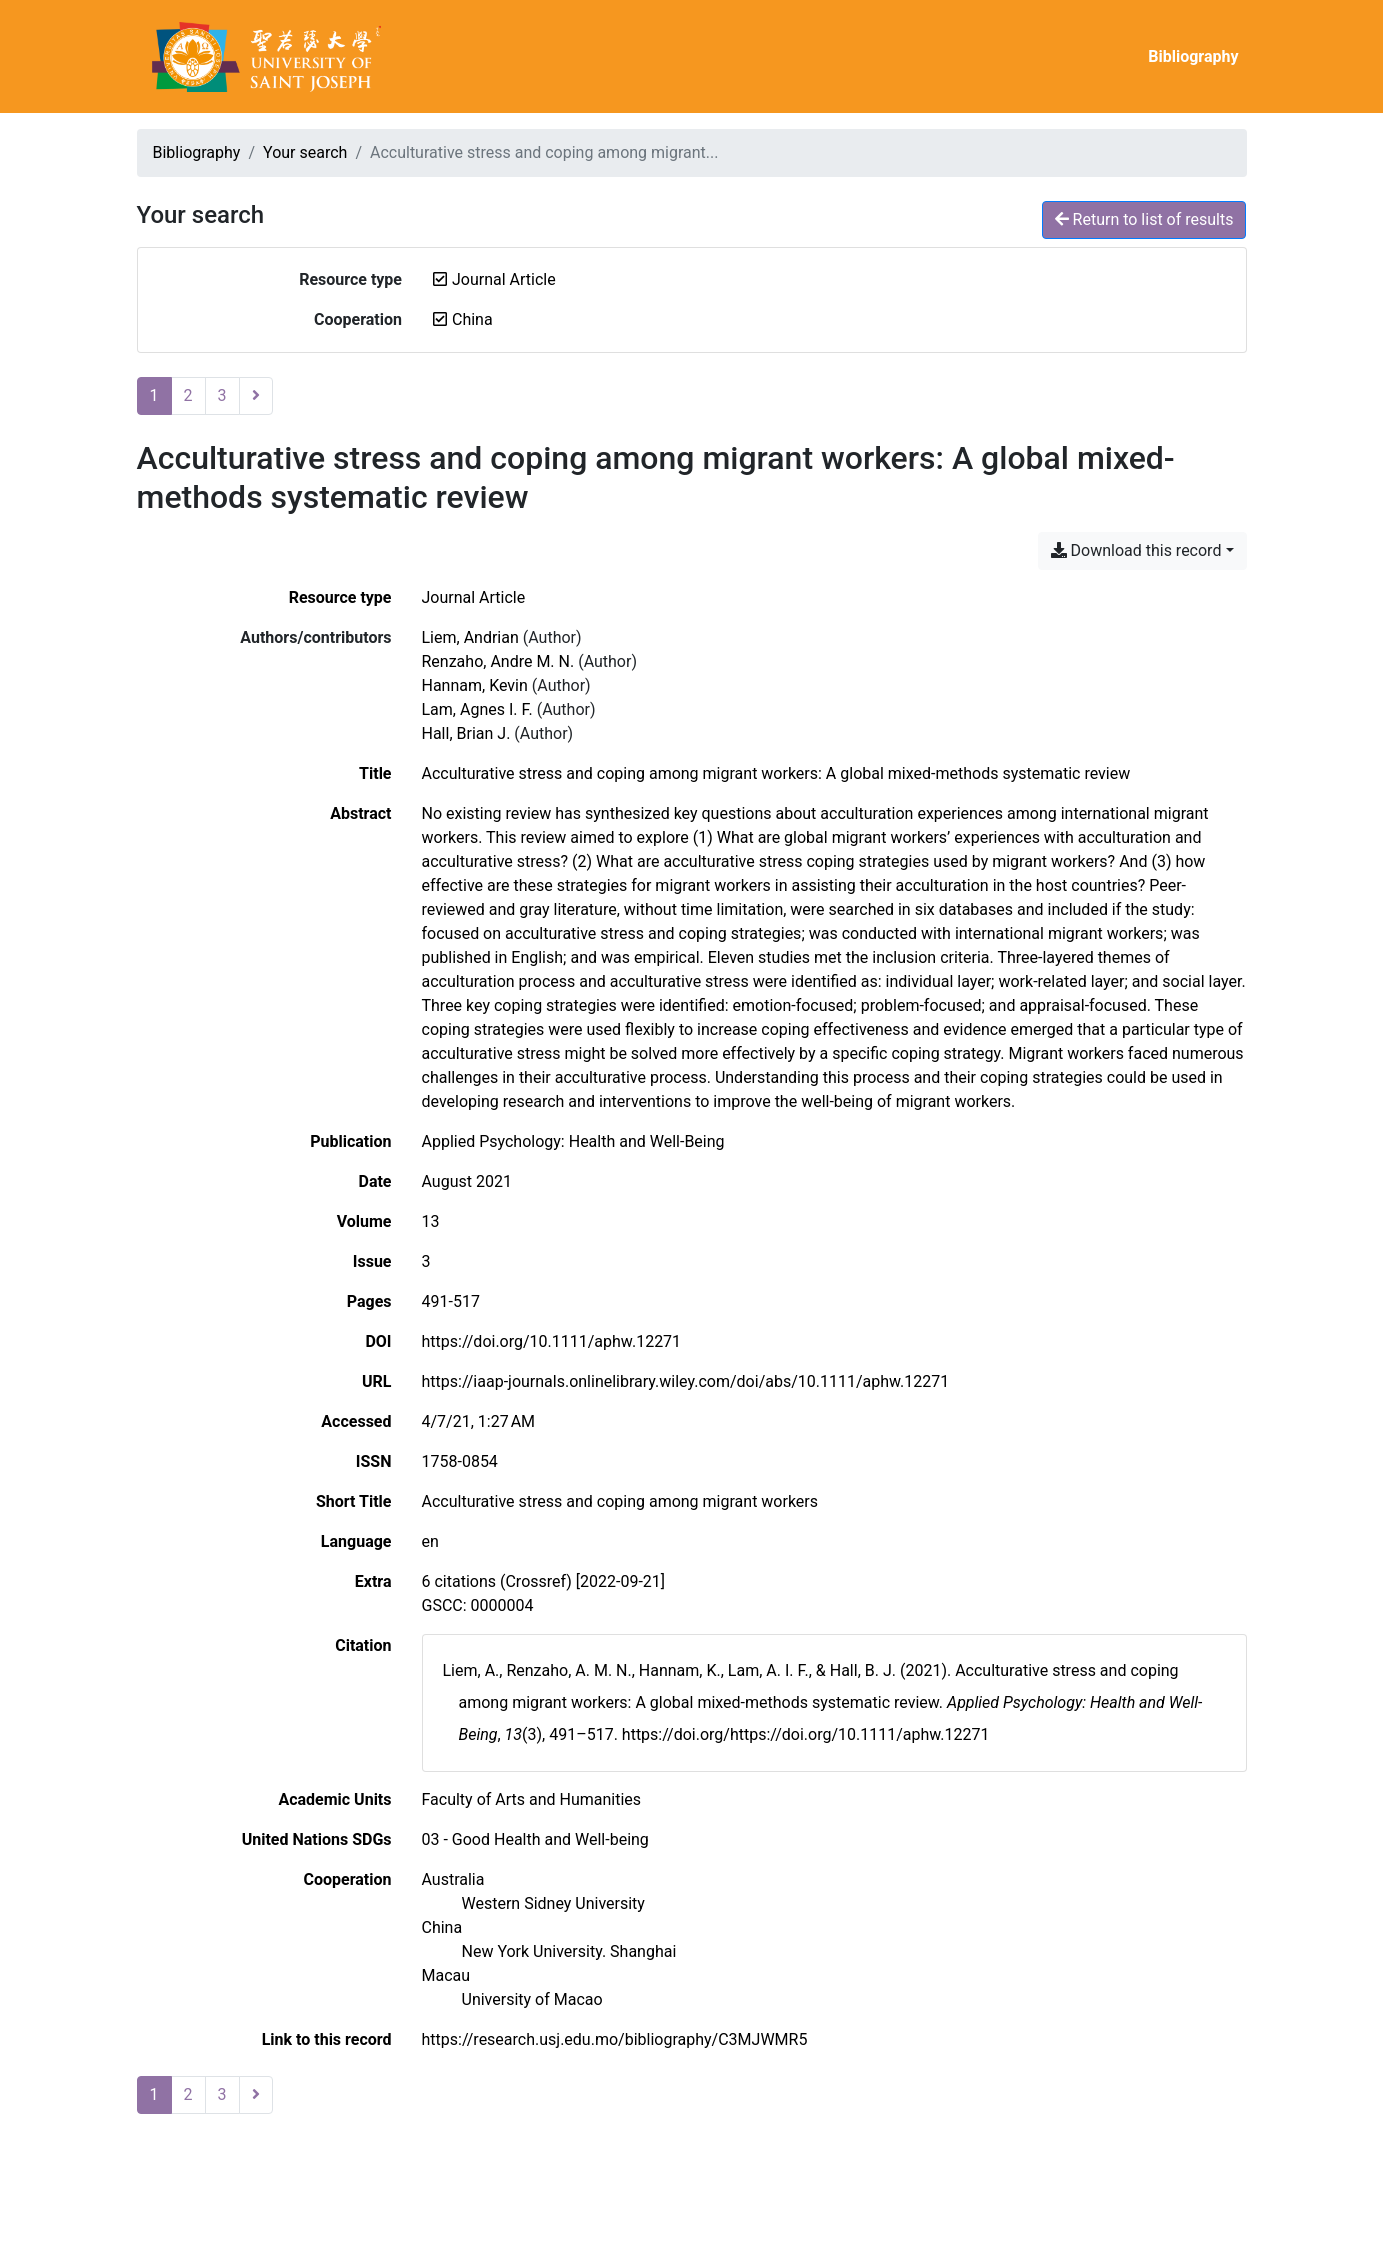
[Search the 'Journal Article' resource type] (474, 597)
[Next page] (256, 396)
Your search (305, 152)
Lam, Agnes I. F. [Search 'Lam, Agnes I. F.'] (477, 709)
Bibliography (1193, 56)
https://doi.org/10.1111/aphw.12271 (552, 1341)
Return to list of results (1144, 219)
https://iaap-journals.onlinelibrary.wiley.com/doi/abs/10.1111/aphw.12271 (686, 1381)
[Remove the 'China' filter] (472, 319)
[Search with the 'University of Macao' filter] (532, 1999)
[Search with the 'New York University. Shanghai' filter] (569, 1951)
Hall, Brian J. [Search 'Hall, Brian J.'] (466, 733)
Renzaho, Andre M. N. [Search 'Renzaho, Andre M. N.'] (498, 661)
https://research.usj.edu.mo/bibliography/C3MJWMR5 (615, 2039)
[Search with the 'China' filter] (442, 1927)
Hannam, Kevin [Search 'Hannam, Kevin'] (475, 685)
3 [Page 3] (222, 395)
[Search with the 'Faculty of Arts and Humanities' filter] (532, 1799)
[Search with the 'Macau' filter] (446, 1975)
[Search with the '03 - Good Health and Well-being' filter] (535, 1839)
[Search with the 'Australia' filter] (453, 1879)
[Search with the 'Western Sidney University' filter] (553, 1903)
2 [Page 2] (188, 395)
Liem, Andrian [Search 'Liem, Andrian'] (470, 637)
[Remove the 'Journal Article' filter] (504, 279)
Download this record (1136, 550)
